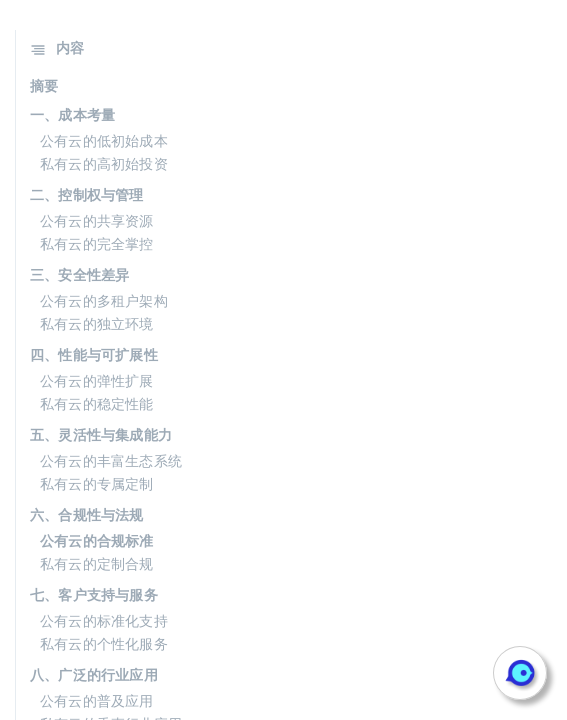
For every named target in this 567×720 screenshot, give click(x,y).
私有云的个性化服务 (104, 644)
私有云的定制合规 (97, 564)
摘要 (44, 86)
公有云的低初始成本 (104, 141)
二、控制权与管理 (87, 195)
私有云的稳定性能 (97, 404)
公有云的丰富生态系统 (111, 461)
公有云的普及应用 (97, 701)
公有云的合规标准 (97, 541)
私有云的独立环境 (97, 324)
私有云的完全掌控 (97, 244)
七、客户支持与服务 (94, 595)
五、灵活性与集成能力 (101, 435)
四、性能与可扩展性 (94, 355)
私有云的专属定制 (97, 484)
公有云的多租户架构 (104, 301)
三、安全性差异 (79, 275)
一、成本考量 (72, 115)
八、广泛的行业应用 (94, 675)
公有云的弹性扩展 (97, 381)
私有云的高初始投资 (104, 164)
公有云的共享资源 (97, 221)
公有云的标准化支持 (104, 621)
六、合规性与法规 (87, 515)
